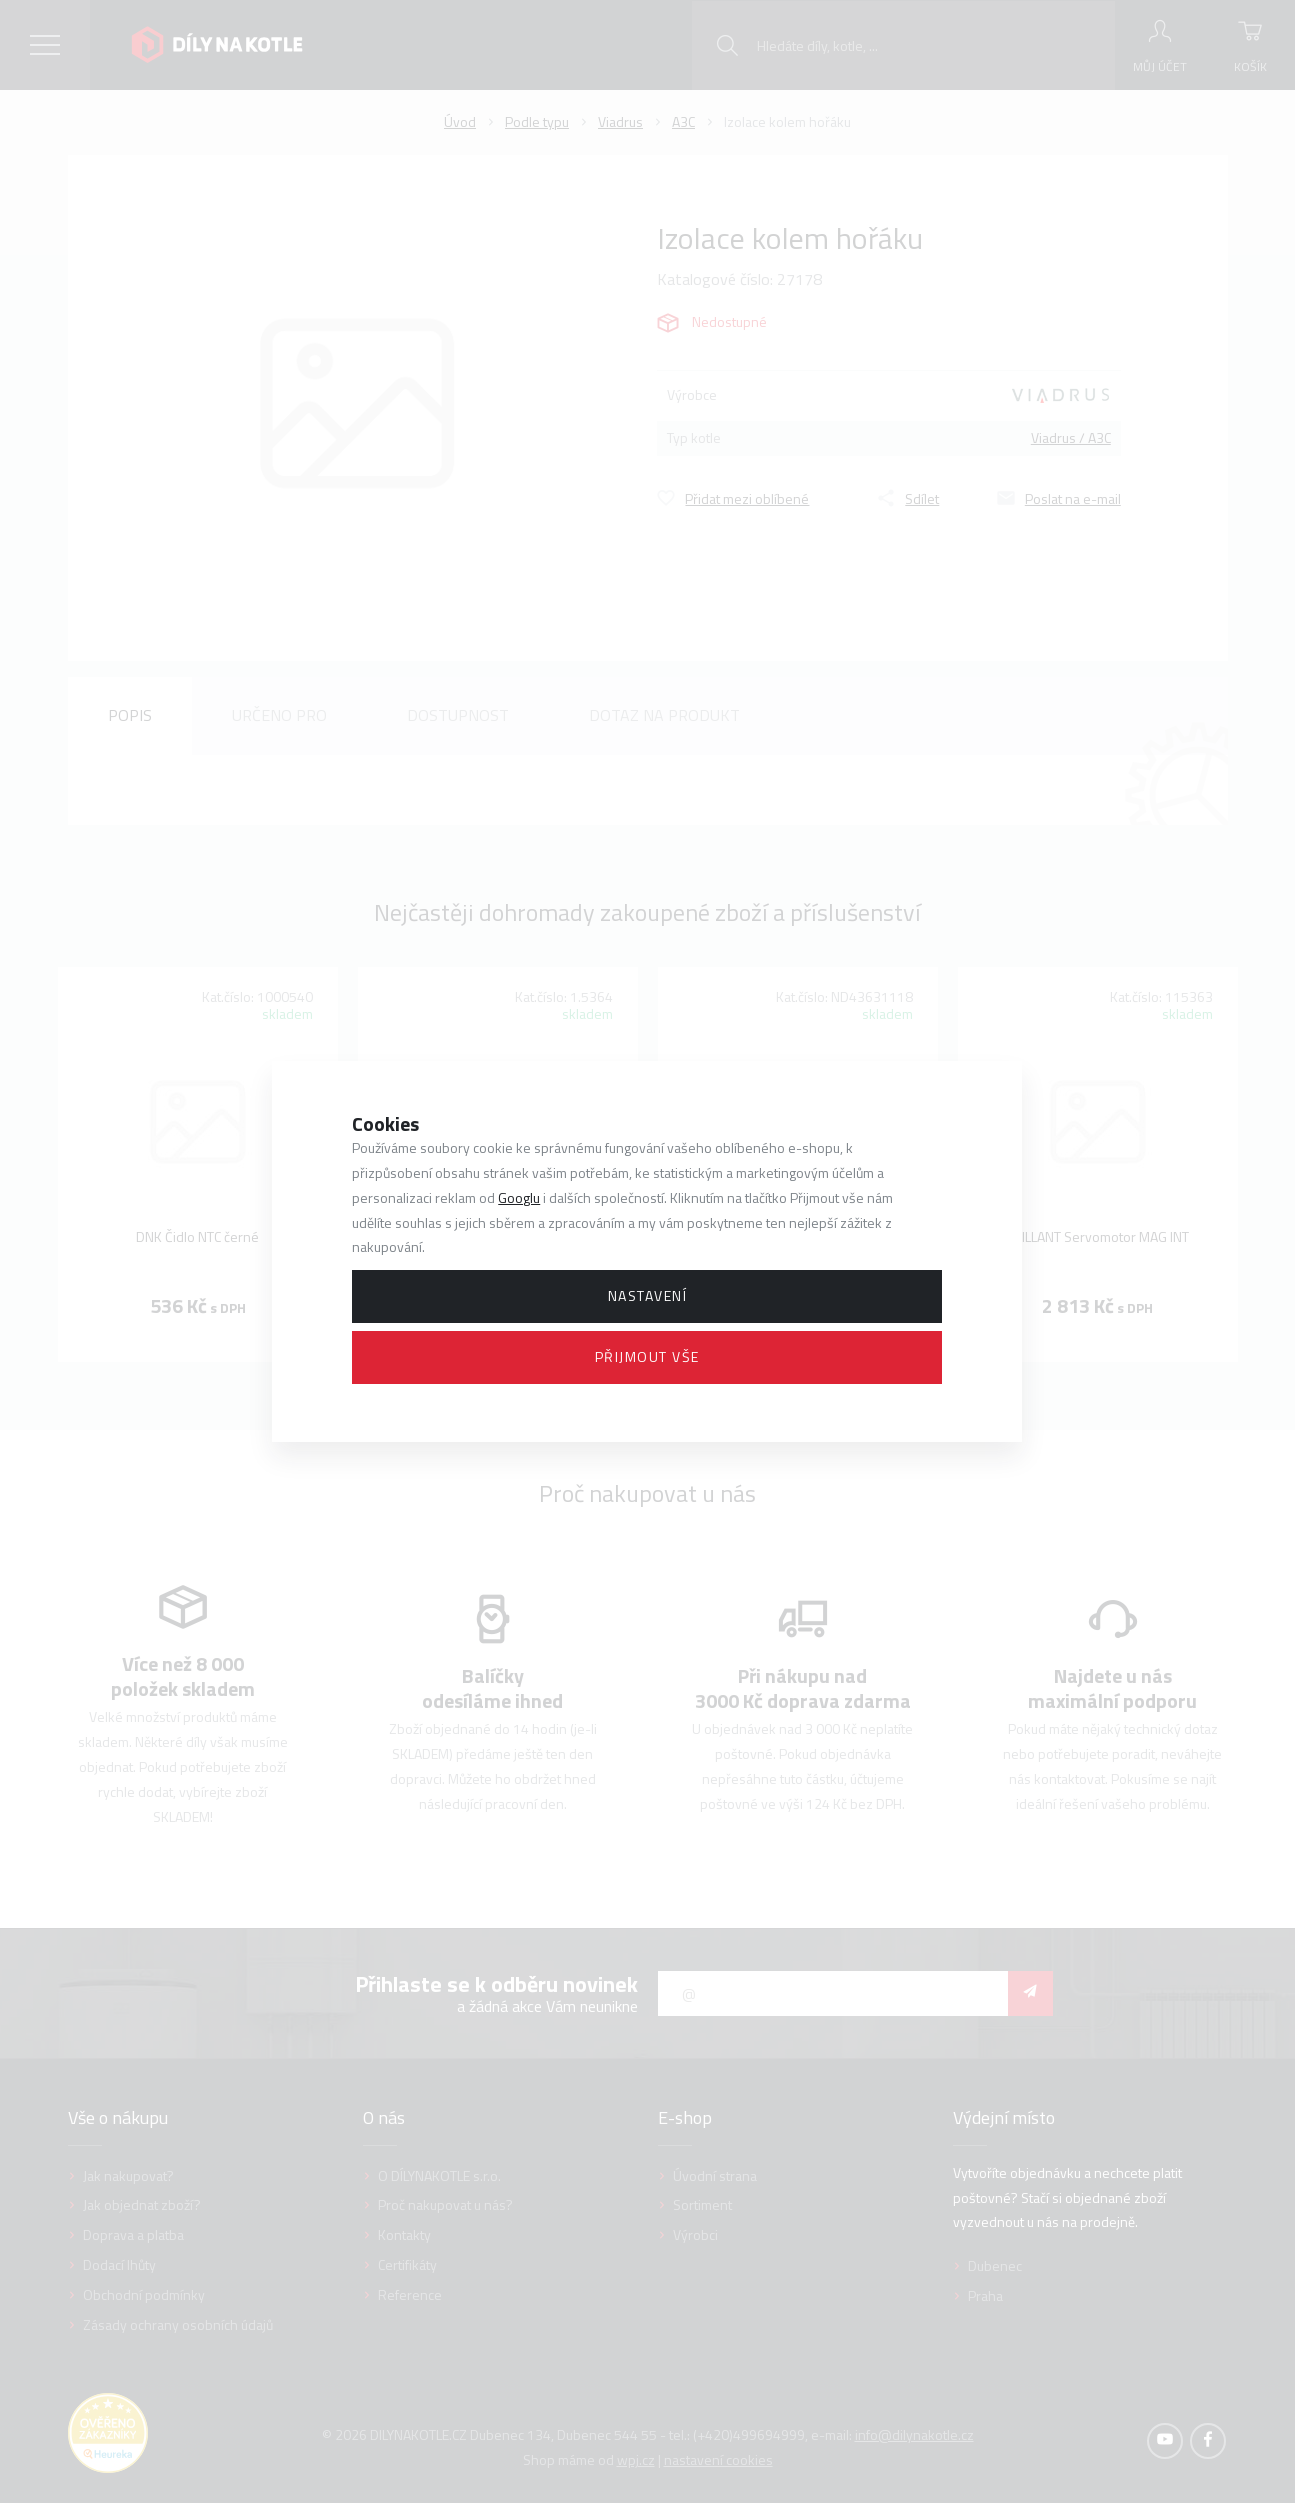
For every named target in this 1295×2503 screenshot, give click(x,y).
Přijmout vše (647, 1356)
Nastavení (648, 1295)
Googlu (519, 1197)
